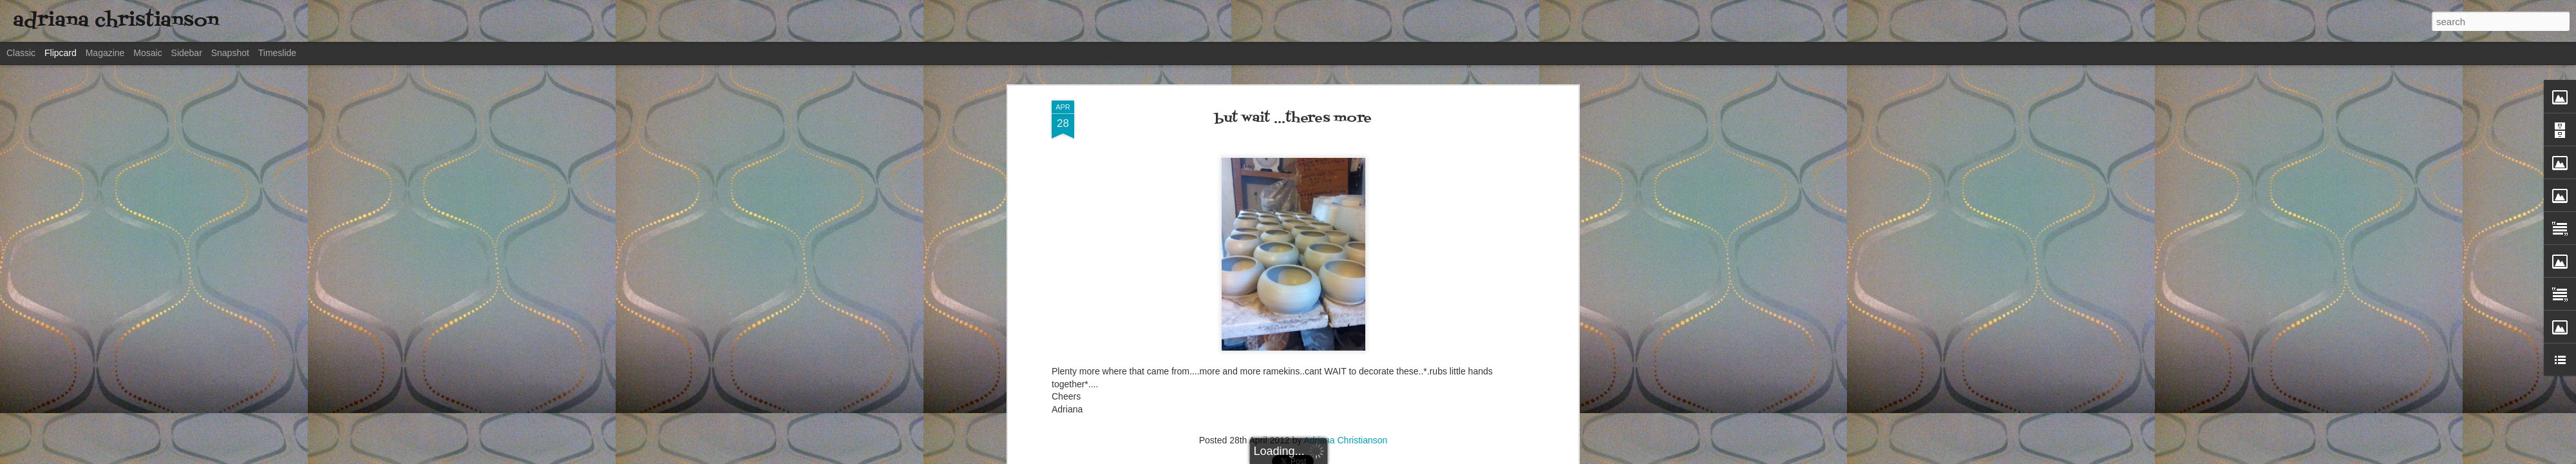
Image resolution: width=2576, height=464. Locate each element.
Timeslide (277, 53)
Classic (20, 53)
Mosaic (147, 53)
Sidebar (186, 53)
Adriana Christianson (1345, 440)
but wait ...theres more (1293, 118)
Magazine (105, 53)
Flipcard (60, 53)
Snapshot (230, 53)
